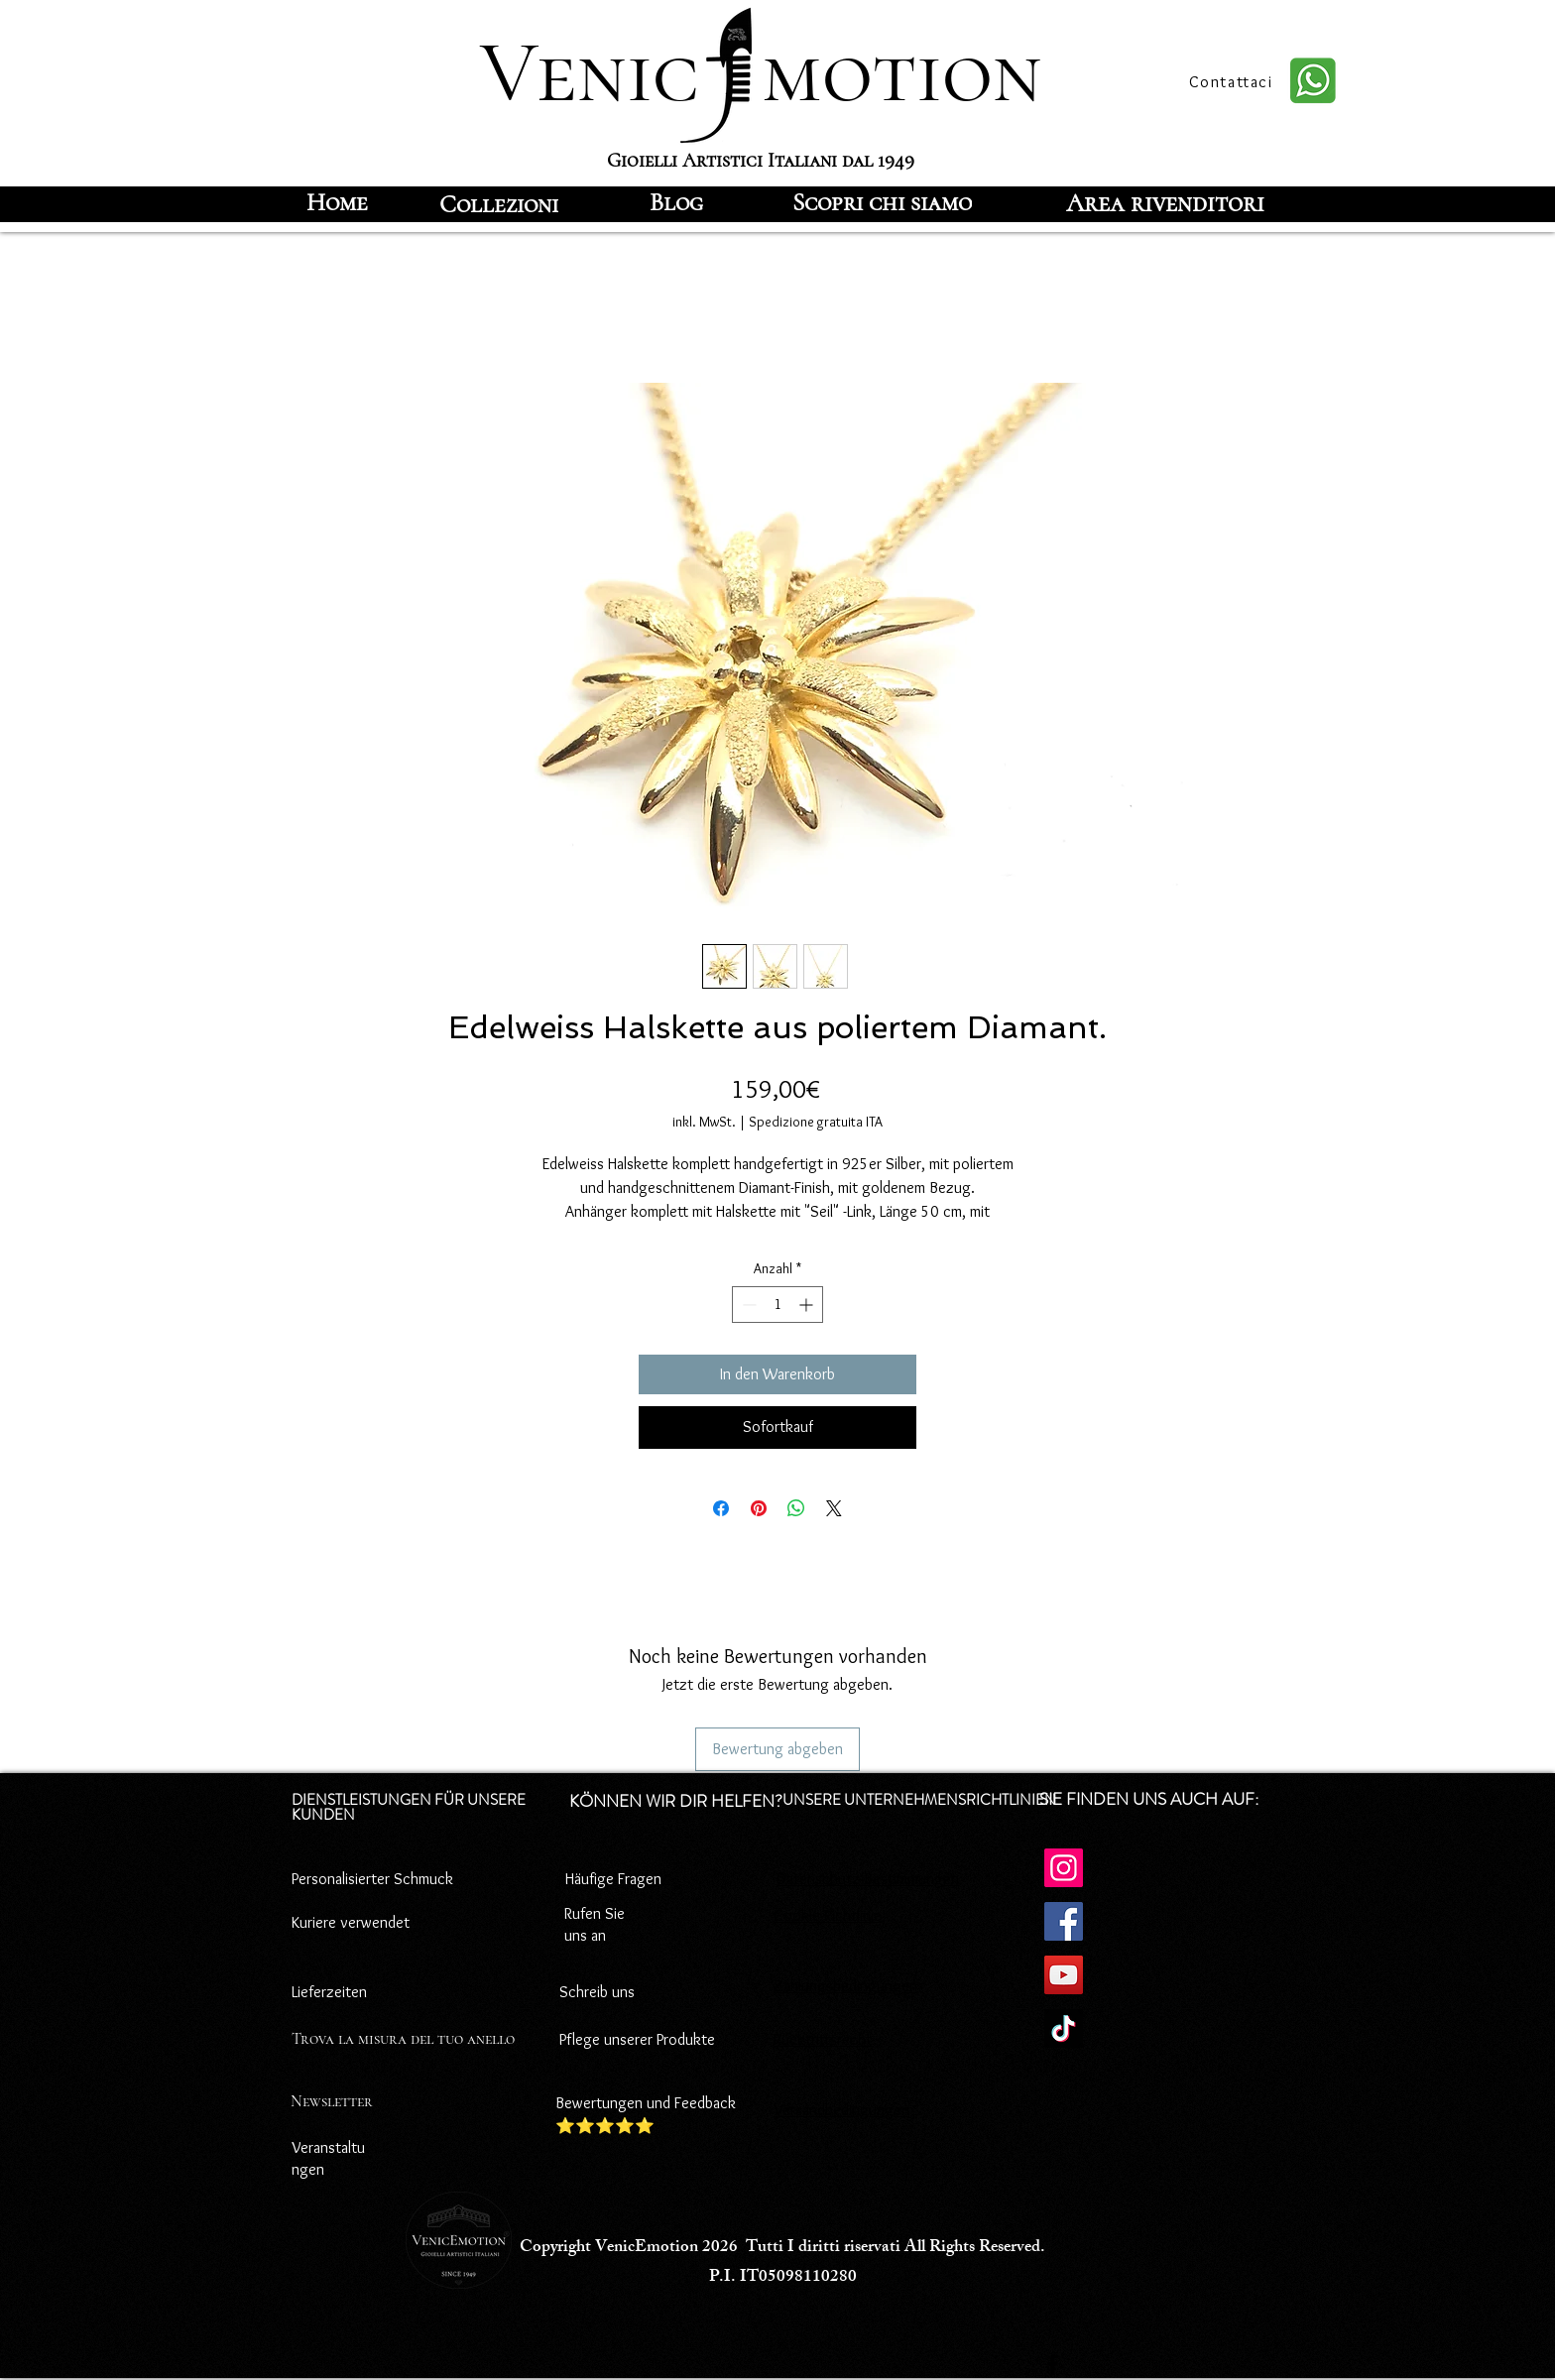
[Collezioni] (499, 204)
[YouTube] (1063, 1975)
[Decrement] (747, 1304)
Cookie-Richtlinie (828, 1915)
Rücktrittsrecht (823, 2039)
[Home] (337, 202)
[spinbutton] (777, 1304)
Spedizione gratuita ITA (816, 1121)
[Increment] (807, 1304)
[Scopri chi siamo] (882, 202)
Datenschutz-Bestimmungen (868, 1878)
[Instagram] (1063, 1867)
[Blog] (676, 202)
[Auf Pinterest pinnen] (759, 1508)
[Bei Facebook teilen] (721, 1508)
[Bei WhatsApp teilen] (796, 1508)
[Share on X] (834, 1508)
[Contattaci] (1232, 81)
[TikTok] (1063, 2028)
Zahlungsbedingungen (845, 1985)
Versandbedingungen (841, 2109)
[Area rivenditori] (1165, 202)
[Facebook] (1063, 1921)
